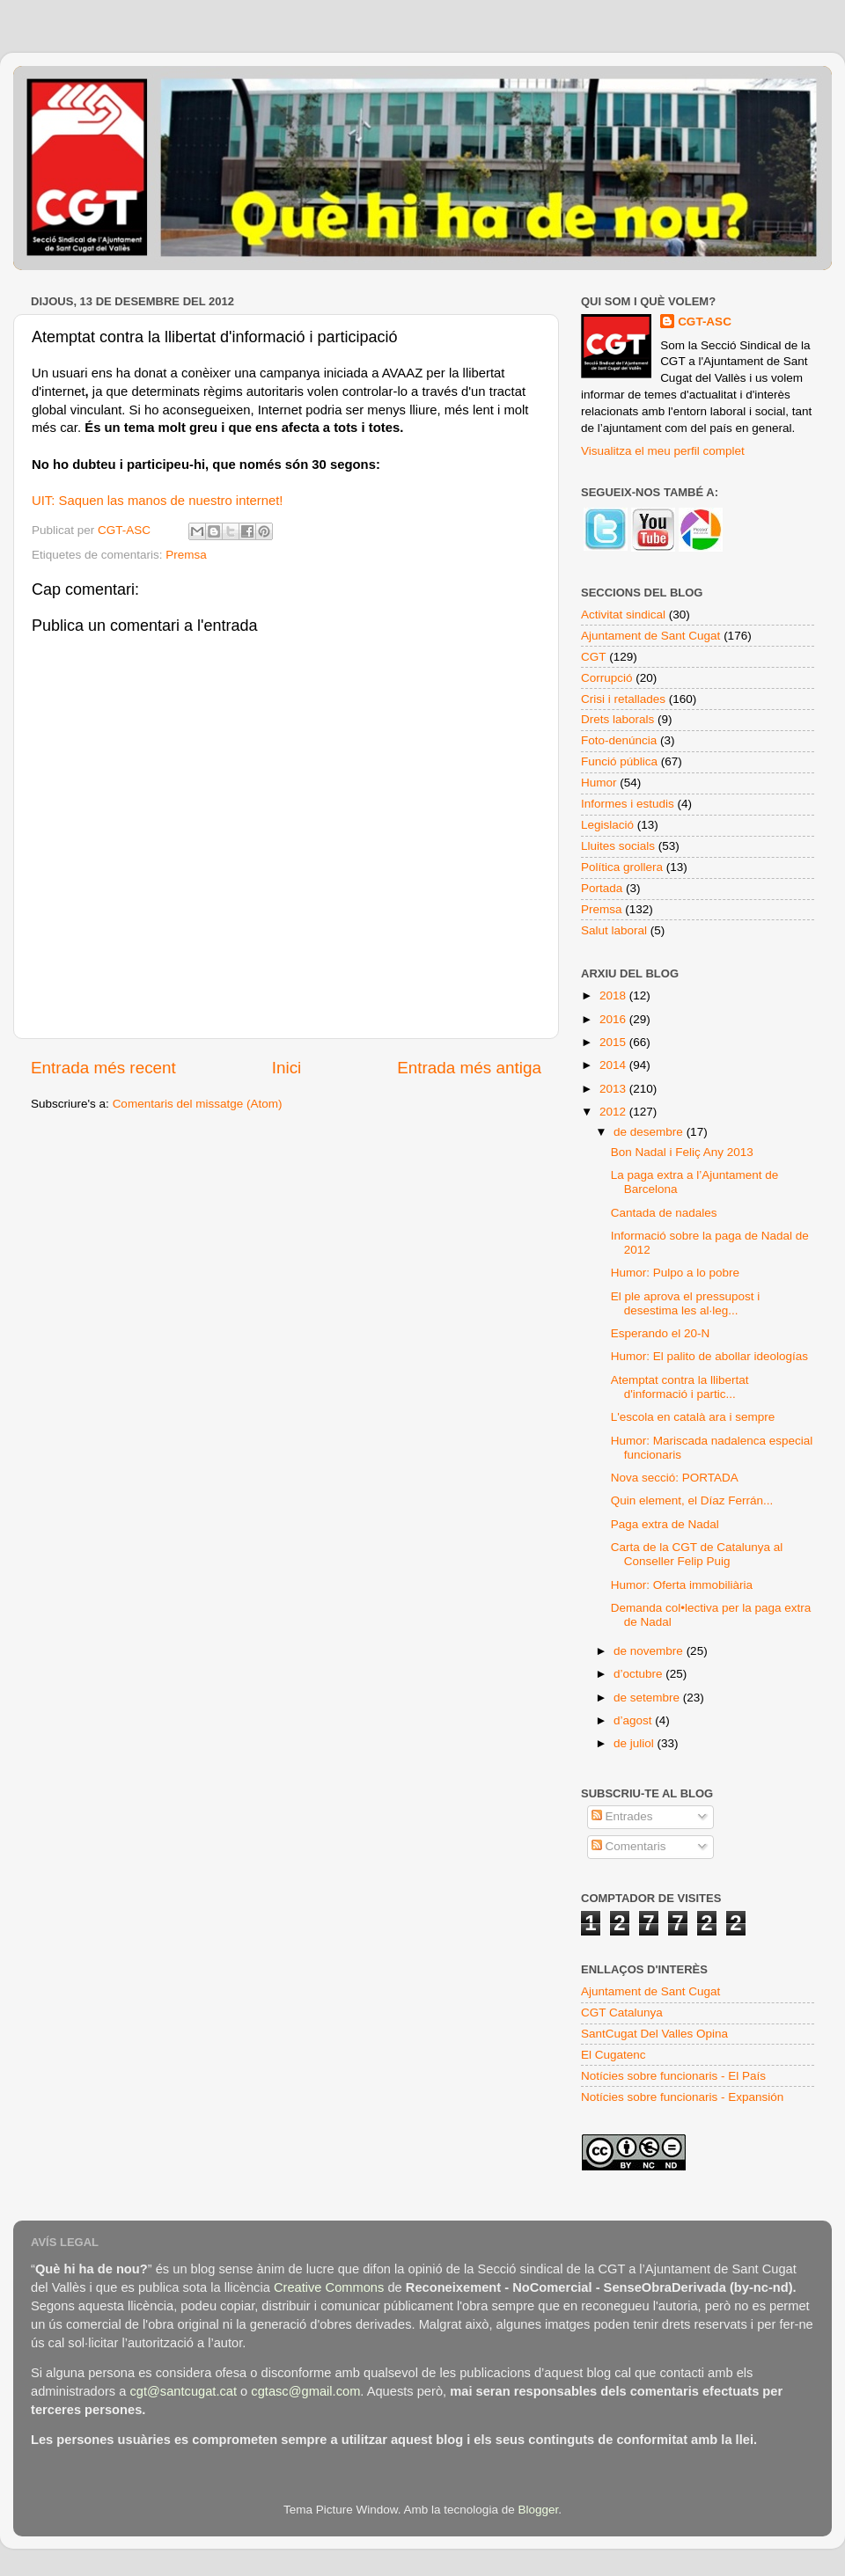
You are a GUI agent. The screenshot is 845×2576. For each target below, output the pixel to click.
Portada (601, 888)
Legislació (607, 824)
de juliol (636, 1743)
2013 (614, 1088)
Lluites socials (618, 846)
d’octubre (639, 1673)
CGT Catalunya (622, 2012)
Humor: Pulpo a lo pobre (675, 1272)
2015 (614, 1042)
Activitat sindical (623, 614)
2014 (614, 1065)
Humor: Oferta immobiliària (682, 1585)
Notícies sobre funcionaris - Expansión (682, 2097)
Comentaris (629, 1846)
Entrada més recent (103, 1067)
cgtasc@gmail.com (305, 2391)
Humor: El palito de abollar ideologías (709, 1356)
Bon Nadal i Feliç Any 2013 (682, 1152)
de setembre (648, 1697)
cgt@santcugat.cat (183, 2391)
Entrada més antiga (469, 1067)
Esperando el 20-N (660, 1333)
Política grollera (622, 867)
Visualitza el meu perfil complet (663, 450)
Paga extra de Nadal (665, 1524)
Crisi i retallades (623, 699)
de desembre (650, 1131)
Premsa (186, 554)
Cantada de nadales (664, 1212)
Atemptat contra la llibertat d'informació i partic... (680, 1387)
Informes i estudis (627, 803)
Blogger (538, 2509)
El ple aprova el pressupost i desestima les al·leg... (685, 1303)
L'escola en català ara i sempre (693, 1416)
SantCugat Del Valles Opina (654, 2033)
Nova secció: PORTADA (674, 1477)
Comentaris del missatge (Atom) (198, 1103)
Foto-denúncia (619, 740)
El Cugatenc (613, 2054)
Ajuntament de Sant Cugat (650, 635)
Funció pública (619, 761)
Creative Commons (329, 2287)
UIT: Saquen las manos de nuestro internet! (157, 501)
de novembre (650, 1651)
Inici (287, 1067)
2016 (614, 1019)
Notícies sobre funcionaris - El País (673, 2075)
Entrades (622, 1816)
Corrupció (607, 677)
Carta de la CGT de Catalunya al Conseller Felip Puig (697, 1554)
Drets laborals (617, 719)
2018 (614, 995)
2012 (614, 1111)
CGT (593, 656)
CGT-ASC (704, 321)
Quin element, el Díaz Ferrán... (692, 1500)
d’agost (634, 1720)
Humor (599, 782)
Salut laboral (614, 930)
